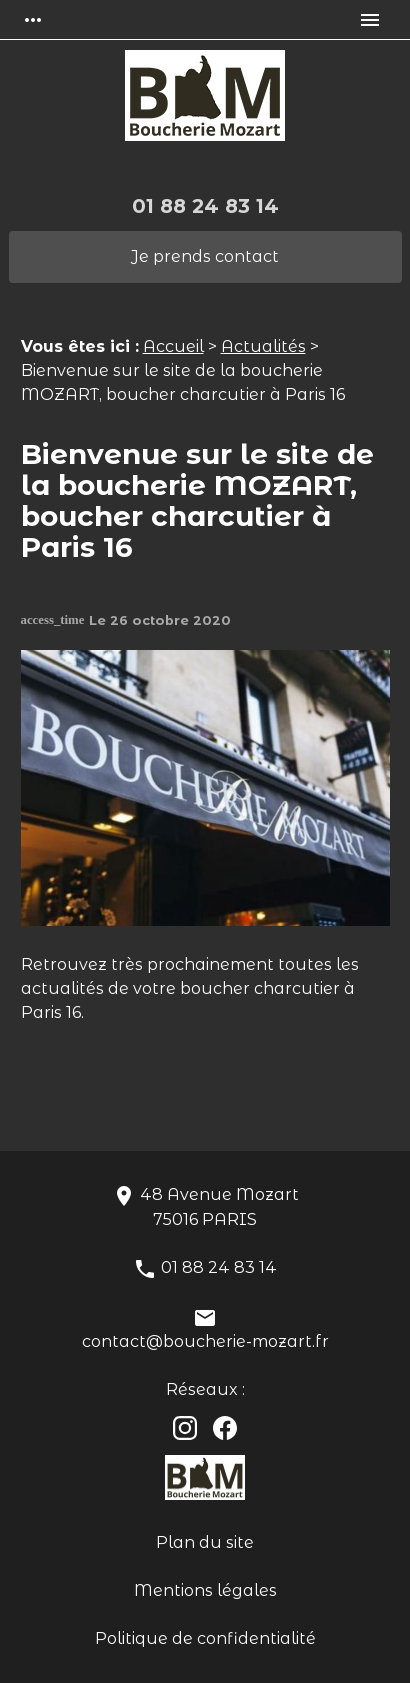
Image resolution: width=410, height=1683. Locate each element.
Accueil (173, 346)
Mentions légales (205, 1590)
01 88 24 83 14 (205, 206)
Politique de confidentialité (205, 1638)
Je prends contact (205, 256)
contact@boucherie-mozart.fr (205, 1341)
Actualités (263, 346)
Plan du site (205, 1542)
